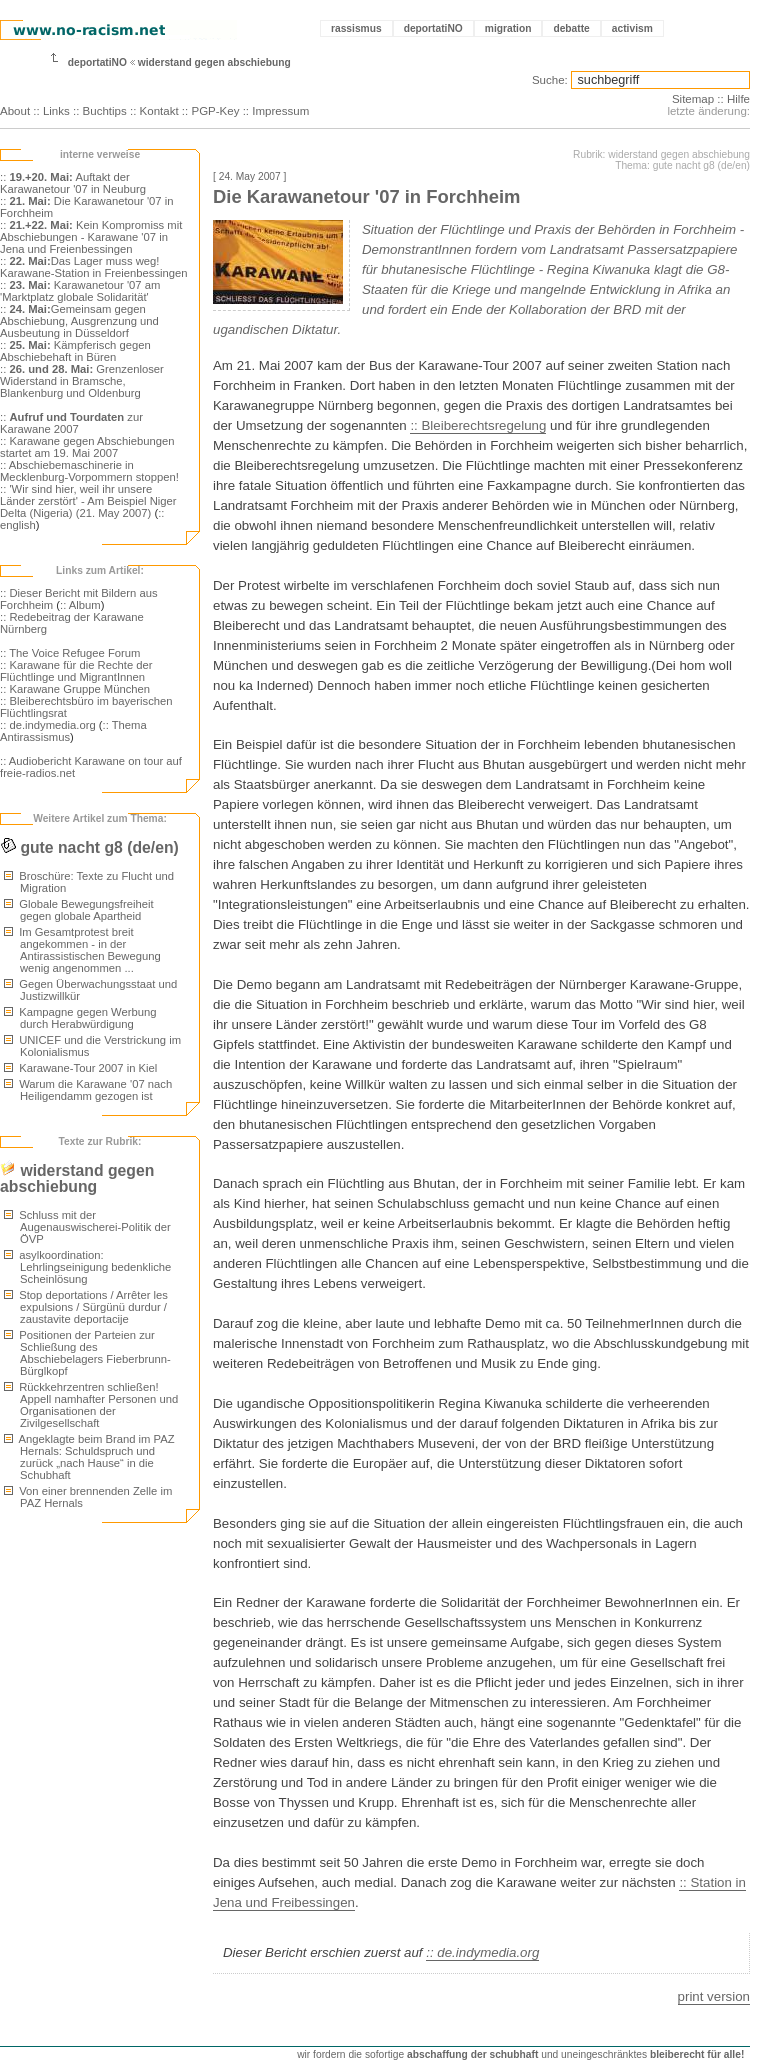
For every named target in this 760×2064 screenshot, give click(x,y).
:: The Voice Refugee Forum (70, 653)
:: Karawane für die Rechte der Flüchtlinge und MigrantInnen (76, 671)
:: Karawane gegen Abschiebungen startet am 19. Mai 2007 (87, 447)
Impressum (280, 111)
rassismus (356, 28)
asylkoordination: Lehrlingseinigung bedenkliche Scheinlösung (87, 1267)
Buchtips (105, 111)
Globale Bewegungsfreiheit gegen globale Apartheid (79, 910)
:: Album (80, 605)
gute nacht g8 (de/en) (89, 847)
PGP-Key (215, 111)
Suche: (550, 80)
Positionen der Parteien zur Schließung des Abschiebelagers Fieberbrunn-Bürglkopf (87, 1353)
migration (508, 28)
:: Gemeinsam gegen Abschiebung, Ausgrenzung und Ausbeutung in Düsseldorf (79, 321)
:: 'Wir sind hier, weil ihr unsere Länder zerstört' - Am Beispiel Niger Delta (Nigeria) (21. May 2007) (88, 501)
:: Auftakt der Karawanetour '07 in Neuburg (73, 183)
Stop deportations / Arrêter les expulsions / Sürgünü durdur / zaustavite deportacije (86, 1307)
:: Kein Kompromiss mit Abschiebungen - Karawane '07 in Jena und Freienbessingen (91, 237)
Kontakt (159, 111)
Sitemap (693, 99)
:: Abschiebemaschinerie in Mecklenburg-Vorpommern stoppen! (89, 471)
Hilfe (738, 99)
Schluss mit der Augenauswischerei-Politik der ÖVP (87, 1227)
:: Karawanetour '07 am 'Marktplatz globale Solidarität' (80, 291)
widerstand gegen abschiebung (214, 62)
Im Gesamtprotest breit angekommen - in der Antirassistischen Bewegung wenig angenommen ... (82, 950)
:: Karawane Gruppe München (75, 689)
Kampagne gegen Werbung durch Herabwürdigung (80, 1018)
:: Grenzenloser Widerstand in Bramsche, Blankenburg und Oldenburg (82, 381)
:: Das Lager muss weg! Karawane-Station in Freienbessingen (94, 267)
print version (714, 1996)
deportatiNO (433, 28)
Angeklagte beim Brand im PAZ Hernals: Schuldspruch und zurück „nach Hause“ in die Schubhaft (89, 1457)
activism (632, 28)
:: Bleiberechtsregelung (478, 425)
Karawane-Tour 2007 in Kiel (80, 1068)
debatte (571, 28)
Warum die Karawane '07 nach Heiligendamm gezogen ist (88, 1090)
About (15, 111)
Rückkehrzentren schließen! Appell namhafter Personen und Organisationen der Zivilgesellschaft (91, 1405)
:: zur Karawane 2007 (71, 423)
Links (56, 111)
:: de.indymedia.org (48, 725)
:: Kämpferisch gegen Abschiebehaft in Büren (75, 351)
